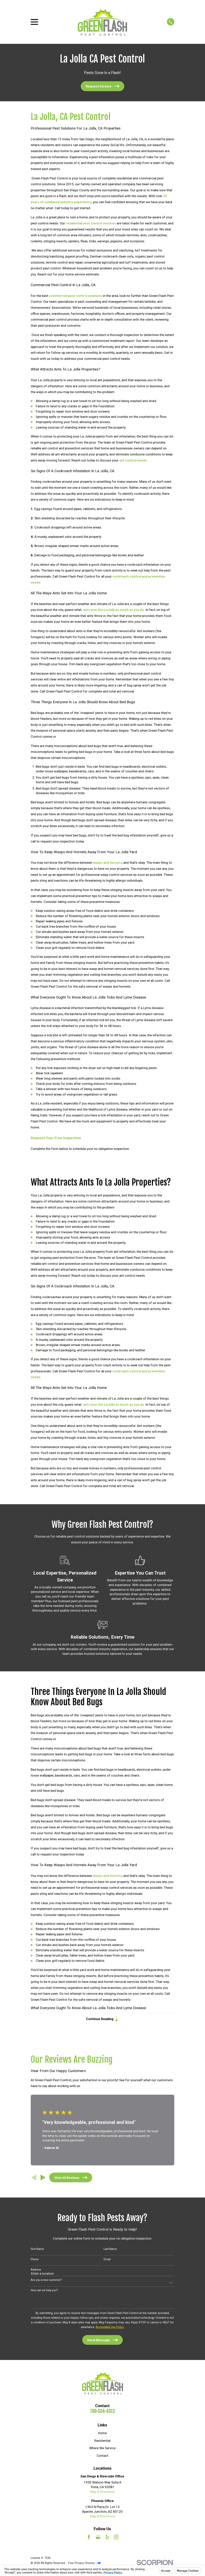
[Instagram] (116, 2537)
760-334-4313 (102, 2412)
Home (102, 2434)
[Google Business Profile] (98, 2537)
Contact (102, 2456)
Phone (35, 2260)
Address (36, 2270)
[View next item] (43, 2178)
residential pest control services (91, 223)
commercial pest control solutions (75, 296)
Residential (102, 2441)
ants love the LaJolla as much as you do (113, 610)
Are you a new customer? (46, 2280)
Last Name (110, 2249)
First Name (37, 2249)
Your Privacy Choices (84, 2563)
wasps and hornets (107, 863)
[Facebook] (89, 2537)
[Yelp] (107, 2537)
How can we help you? (44, 2291)
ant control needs (133, 460)
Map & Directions (102, 2492)
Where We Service (102, 2449)
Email (107, 2260)
